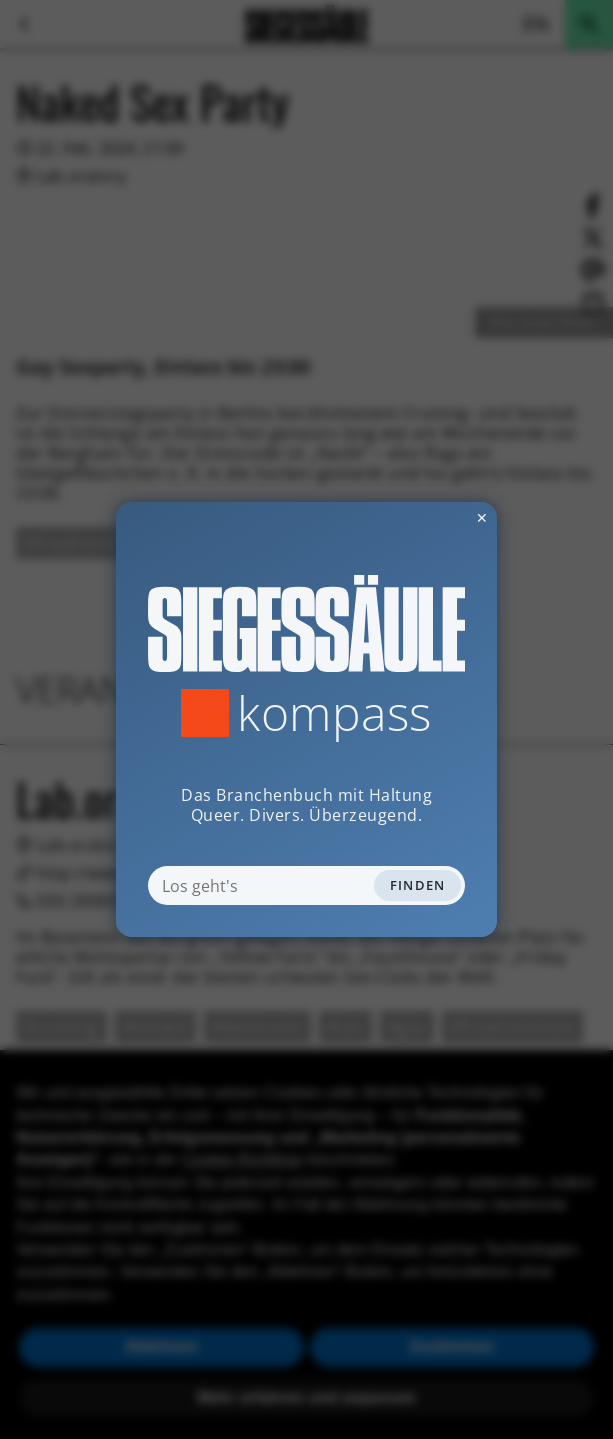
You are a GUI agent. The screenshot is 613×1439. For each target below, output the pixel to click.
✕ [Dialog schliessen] (433, 517)
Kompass (334, 713)
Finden (418, 885)
